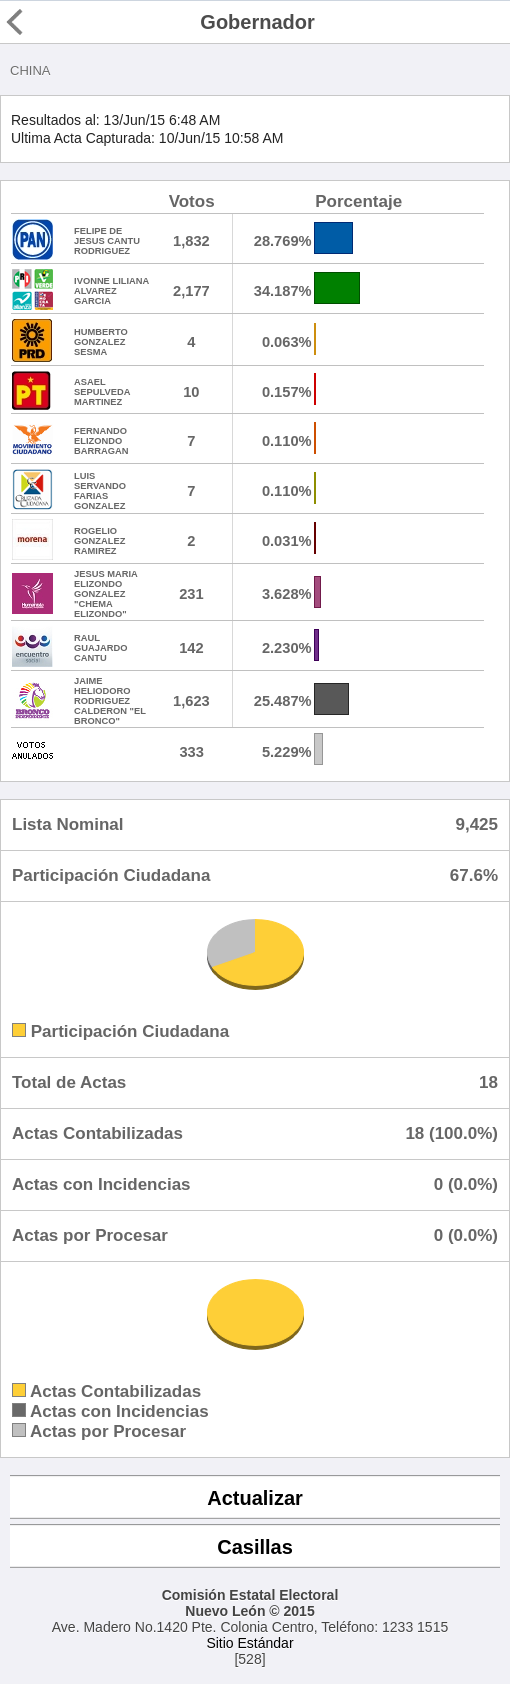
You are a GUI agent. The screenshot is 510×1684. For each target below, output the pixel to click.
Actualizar (255, 1498)
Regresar (52, 22)
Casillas (255, 1547)
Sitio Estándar (249, 1643)
